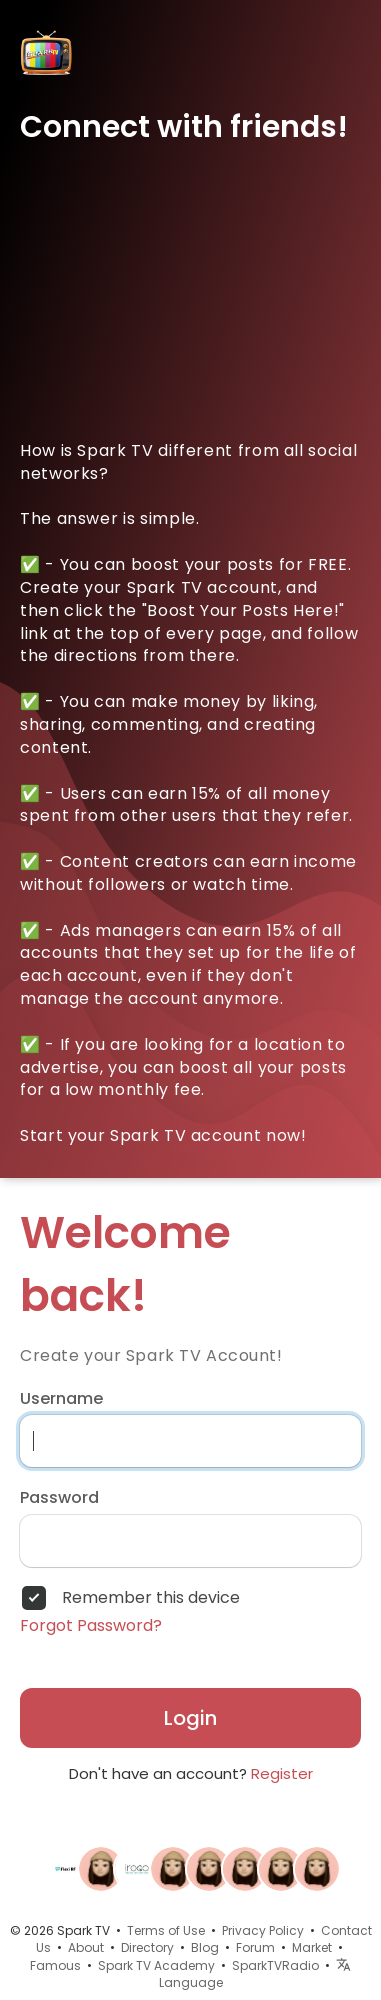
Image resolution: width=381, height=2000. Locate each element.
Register (282, 1773)
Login (190, 1718)
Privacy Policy (263, 1930)
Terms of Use (166, 1930)
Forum (255, 1947)
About (86, 1947)
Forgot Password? (91, 1626)
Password (59, 1498)
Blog (205, 1947)
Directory (147, 1947)
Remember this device (151, 1598)
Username (61, 1399)
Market (312, 1947)
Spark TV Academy (156, 1965)
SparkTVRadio (275, 1965)
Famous (55, 1965)
